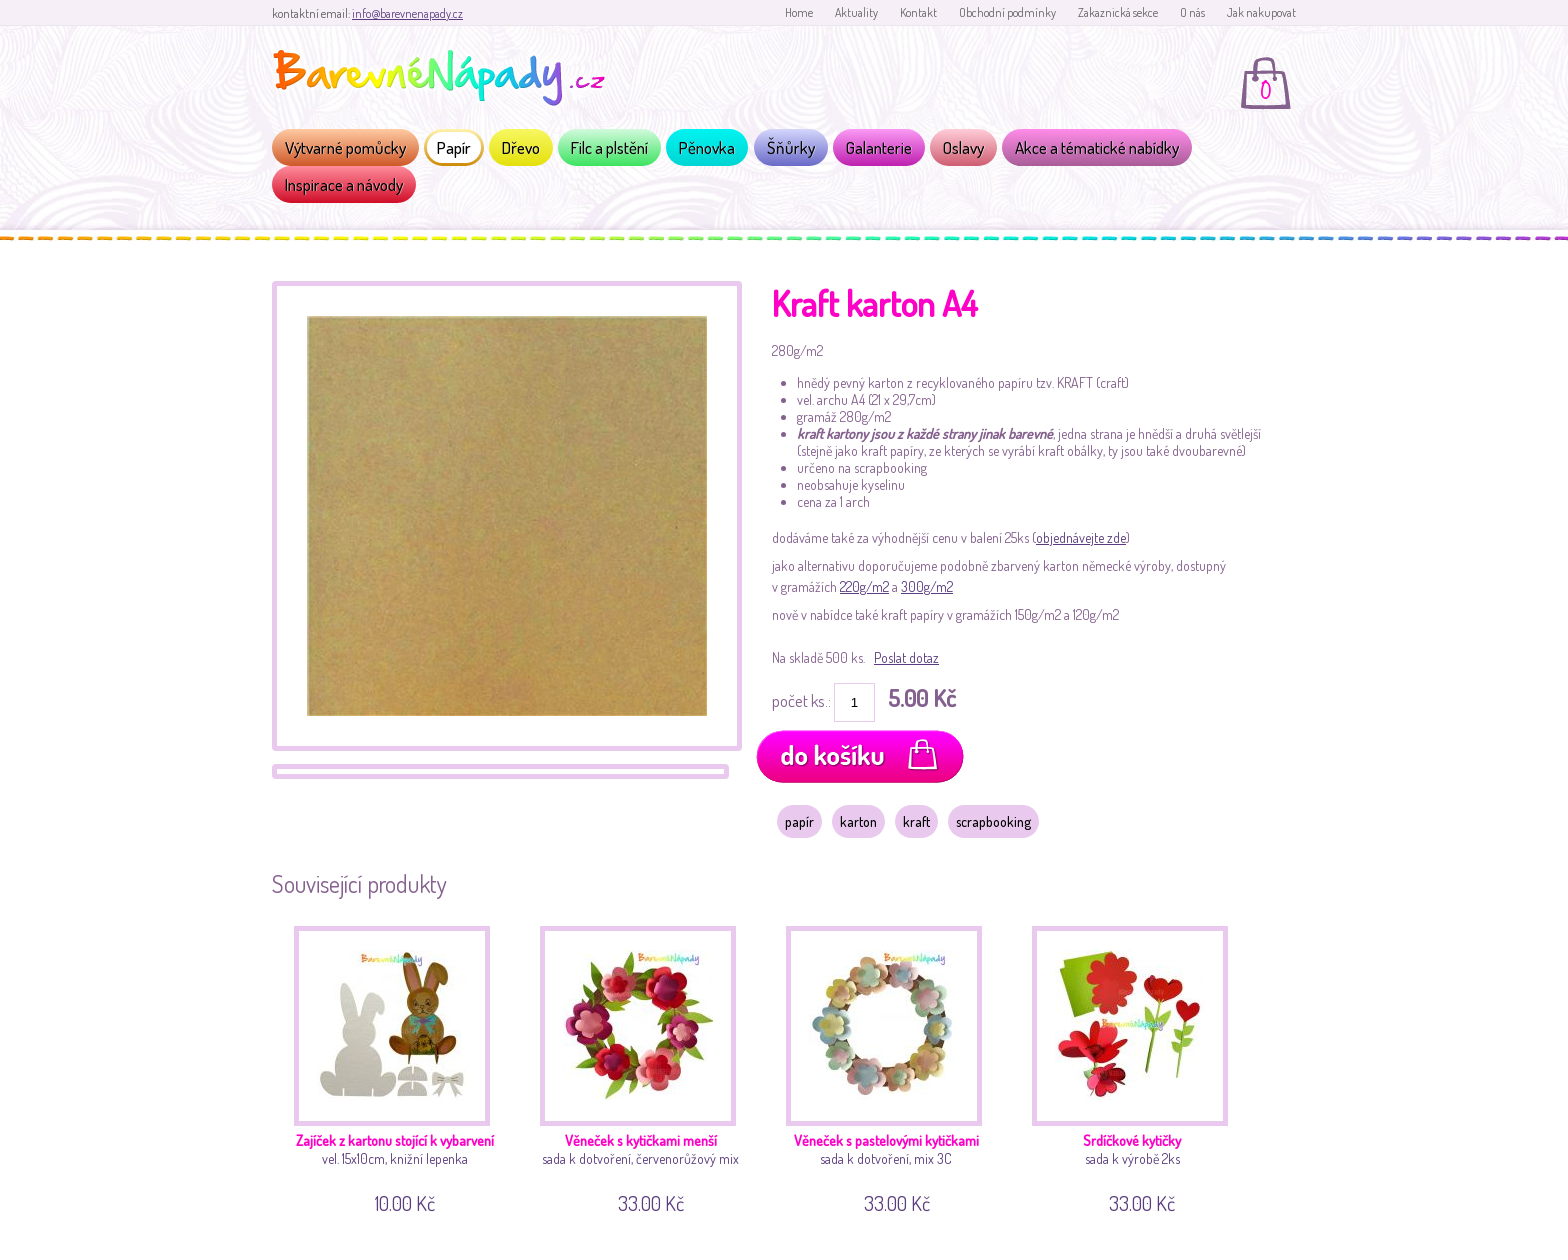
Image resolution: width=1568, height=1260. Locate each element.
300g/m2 (927, 586)
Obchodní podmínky (1007, 12)
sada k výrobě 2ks (1137, 1066)
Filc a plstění (609, 147)
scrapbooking (993, 821)
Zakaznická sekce (1118, 12)
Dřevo (521, 147)
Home (799, 12)
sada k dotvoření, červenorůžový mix (645, 1066)
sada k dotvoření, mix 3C (891, 1066)
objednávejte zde (1081, 537)
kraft (916, 821)
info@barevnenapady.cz (407, 13)
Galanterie (879, 147)
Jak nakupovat (1261, 12)
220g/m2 (864, 586)
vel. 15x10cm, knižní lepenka (399, 1066)
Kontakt (918, 12)
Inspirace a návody (344, 184)
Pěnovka (707, 147)
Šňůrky (791, 147)
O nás (1192, 12)
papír (799, 821)
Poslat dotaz (906, 657)
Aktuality (856, 12)
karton (858, 821)
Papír (454, 147)
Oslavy (963, 147)
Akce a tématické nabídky (1097, 147)
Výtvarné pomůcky (345, 147)
